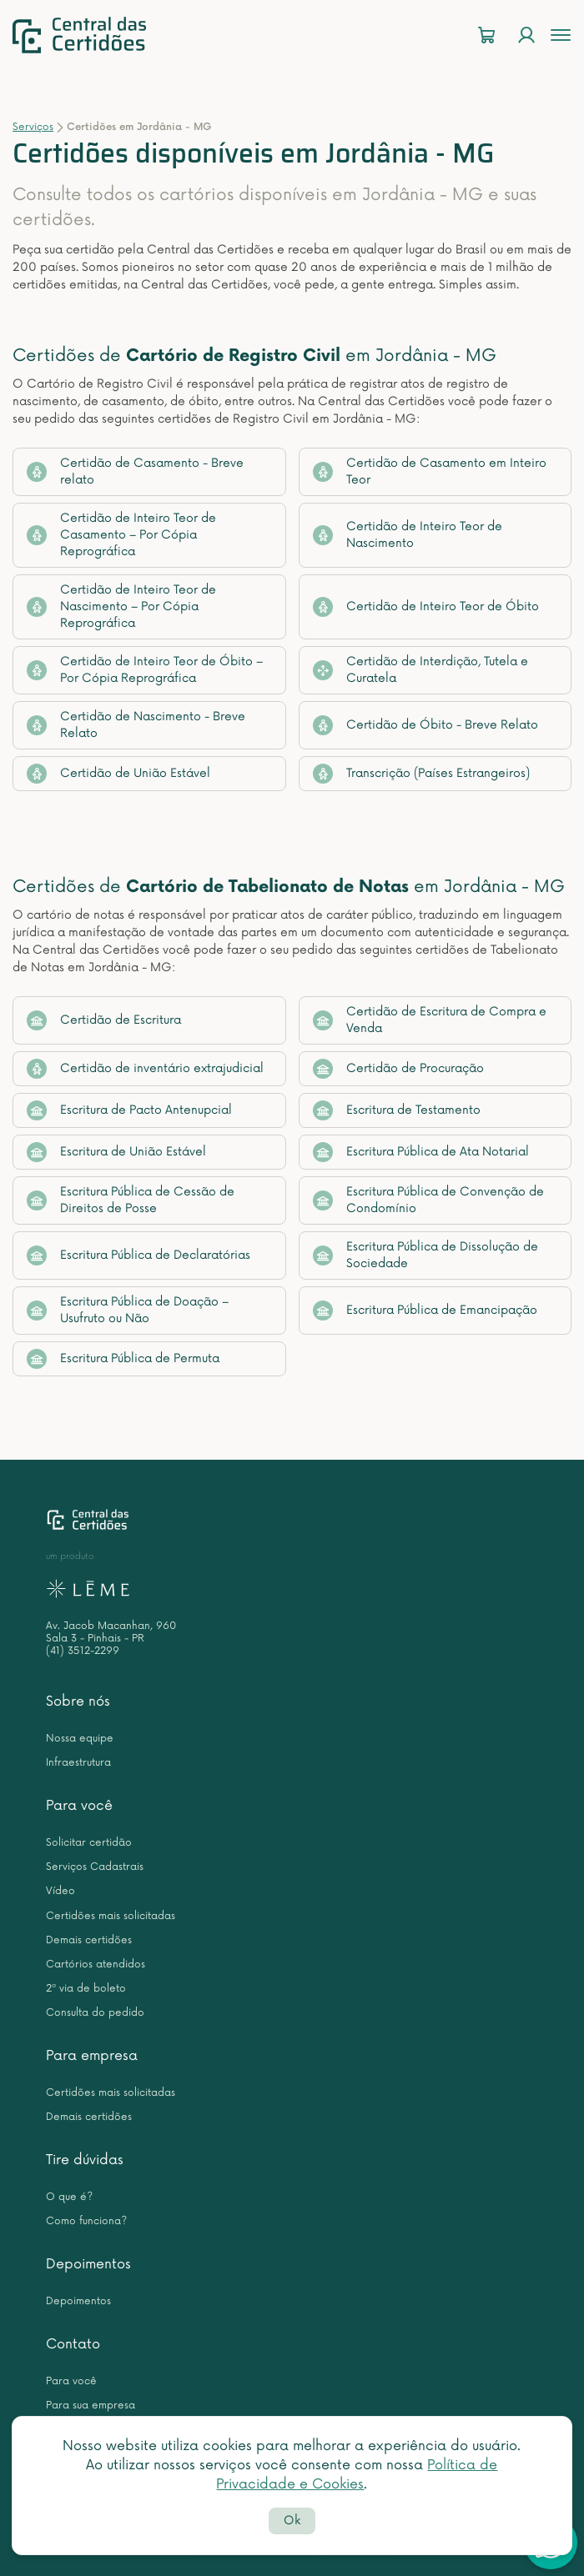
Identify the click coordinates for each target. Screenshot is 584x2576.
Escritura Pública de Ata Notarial (421, 1152)
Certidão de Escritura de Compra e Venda (429, 1020)
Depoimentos (88, 2264)
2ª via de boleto (86, 1988)
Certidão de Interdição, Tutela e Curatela (420, 669)
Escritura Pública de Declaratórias (138, 1255)
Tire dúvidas (84, 2160)
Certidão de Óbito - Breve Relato (425, 725)
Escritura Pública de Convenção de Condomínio (428, 1200)
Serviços (33, 127)
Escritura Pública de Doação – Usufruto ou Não (128, 1310)
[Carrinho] (486, 35)
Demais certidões (89, 1940)
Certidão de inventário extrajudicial (145, 1069)
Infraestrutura (78, 1763)
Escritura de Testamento (397, 1110)
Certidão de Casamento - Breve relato (135, 471)
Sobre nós (78, 1701)
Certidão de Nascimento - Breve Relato (136, 724)
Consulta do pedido (95, 2013)
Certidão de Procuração (398, 1069)
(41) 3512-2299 (82, 1651)
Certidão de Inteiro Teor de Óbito (426, 607)
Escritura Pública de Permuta (123, 1359)
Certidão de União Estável (118, 774)
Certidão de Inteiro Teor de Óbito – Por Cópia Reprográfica (145, 669)
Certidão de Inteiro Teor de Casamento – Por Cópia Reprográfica (121, 535)
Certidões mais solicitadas (110, 1916)
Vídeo (60, 1891)
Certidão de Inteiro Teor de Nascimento (407, 534)
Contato (73, 2344)
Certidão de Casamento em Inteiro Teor (429, 471)
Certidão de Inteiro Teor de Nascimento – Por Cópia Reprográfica (121, 606)
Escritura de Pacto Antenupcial (129, 1110)
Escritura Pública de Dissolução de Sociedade (425, 1255)
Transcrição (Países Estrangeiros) (421, 774)
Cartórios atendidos (95, 1964)
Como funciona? (86, 2221)
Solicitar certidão (89, 1843)
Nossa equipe (79, 1738)
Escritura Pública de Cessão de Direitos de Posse (130, 1200)
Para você (79, 1805)
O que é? (69, 2197)
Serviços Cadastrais (94, 1867)
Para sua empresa (90, 2405)
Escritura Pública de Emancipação (425, 1311)
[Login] (526, 35)
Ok (292, 2520)
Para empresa (92, 2055)
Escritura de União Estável (116, 1152)
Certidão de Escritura (104, 1020)
